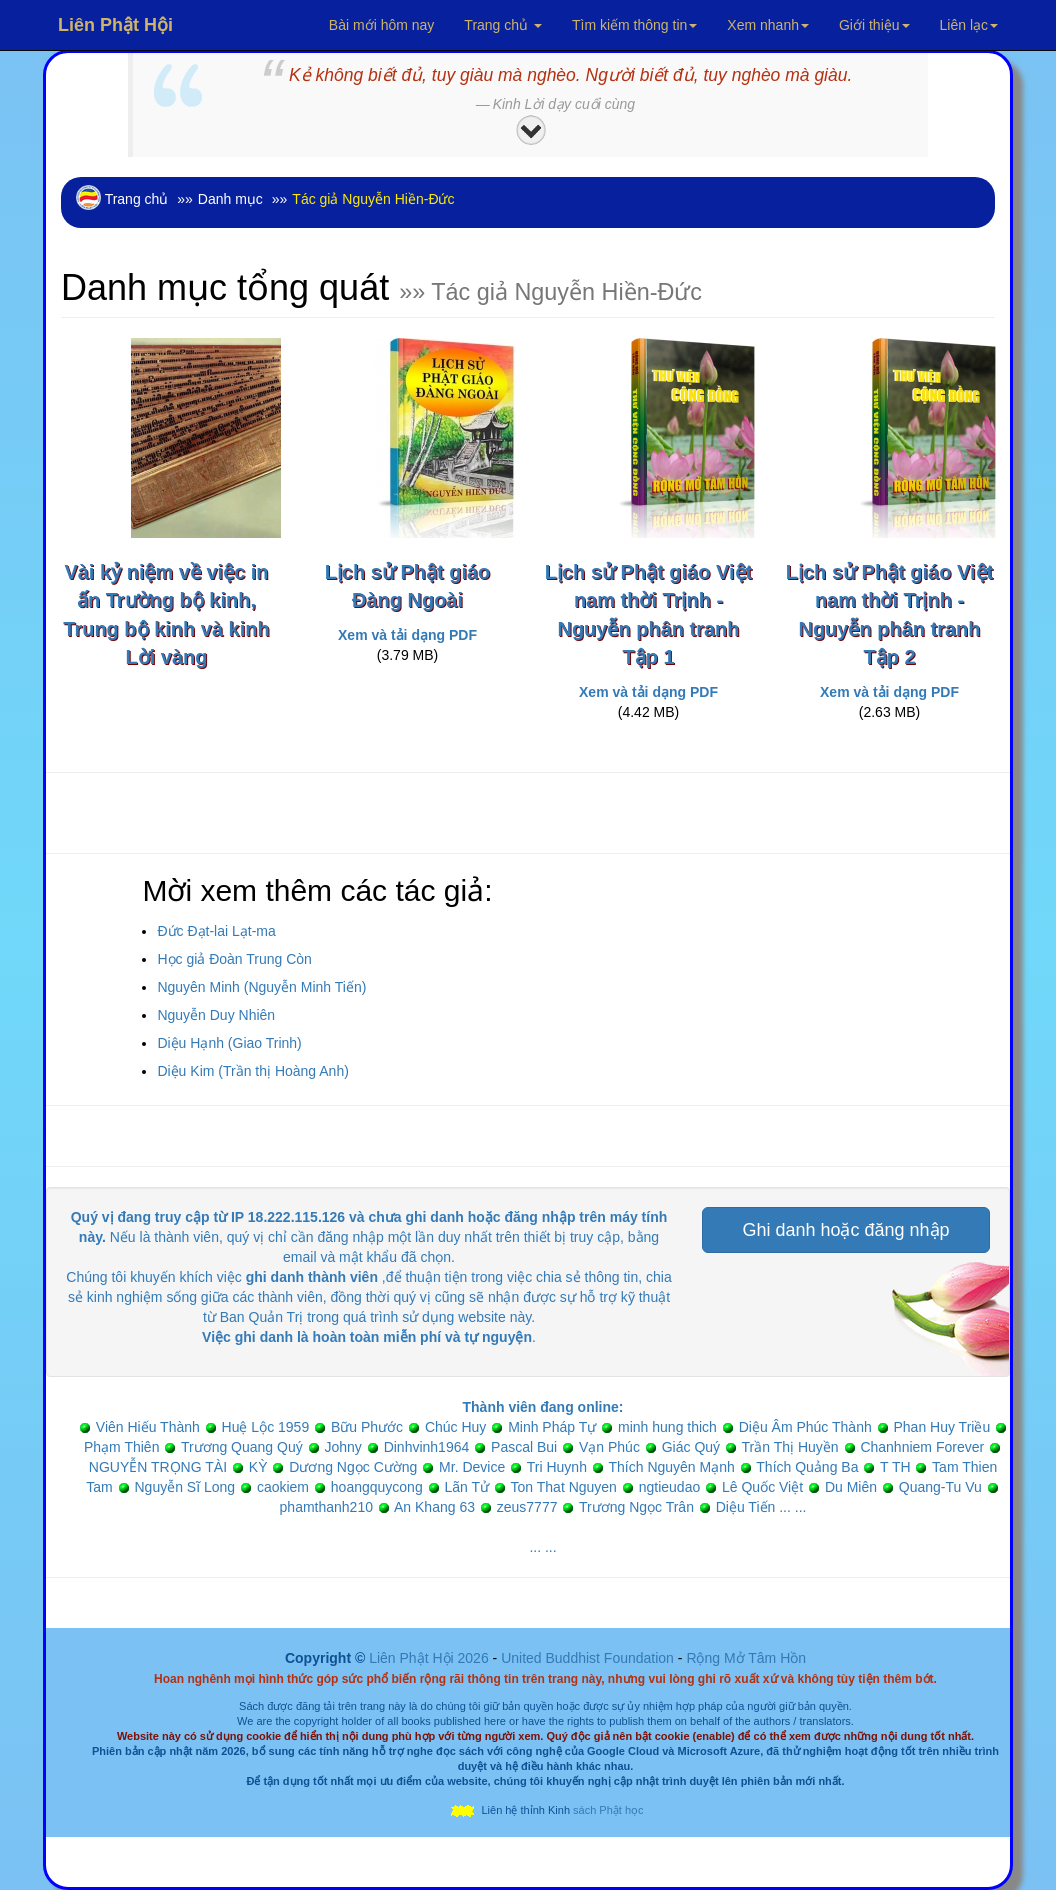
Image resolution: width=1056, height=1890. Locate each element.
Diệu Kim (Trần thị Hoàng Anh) (252, 1071)
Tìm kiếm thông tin (634, 25)
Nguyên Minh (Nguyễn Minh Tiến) (261, 987)
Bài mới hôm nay (381, 25)
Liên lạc (969, 25)
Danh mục (230, 199)
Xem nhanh (768, 25)
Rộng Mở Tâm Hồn (746, 1658)
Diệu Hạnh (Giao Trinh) (229, 1043)
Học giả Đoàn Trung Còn (234, 959)
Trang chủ (503, 25)
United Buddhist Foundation (587, 1658)
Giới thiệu (874, 25)
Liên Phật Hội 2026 (430, 1658)
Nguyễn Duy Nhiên (216, 1015)
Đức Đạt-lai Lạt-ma (216, 931)
